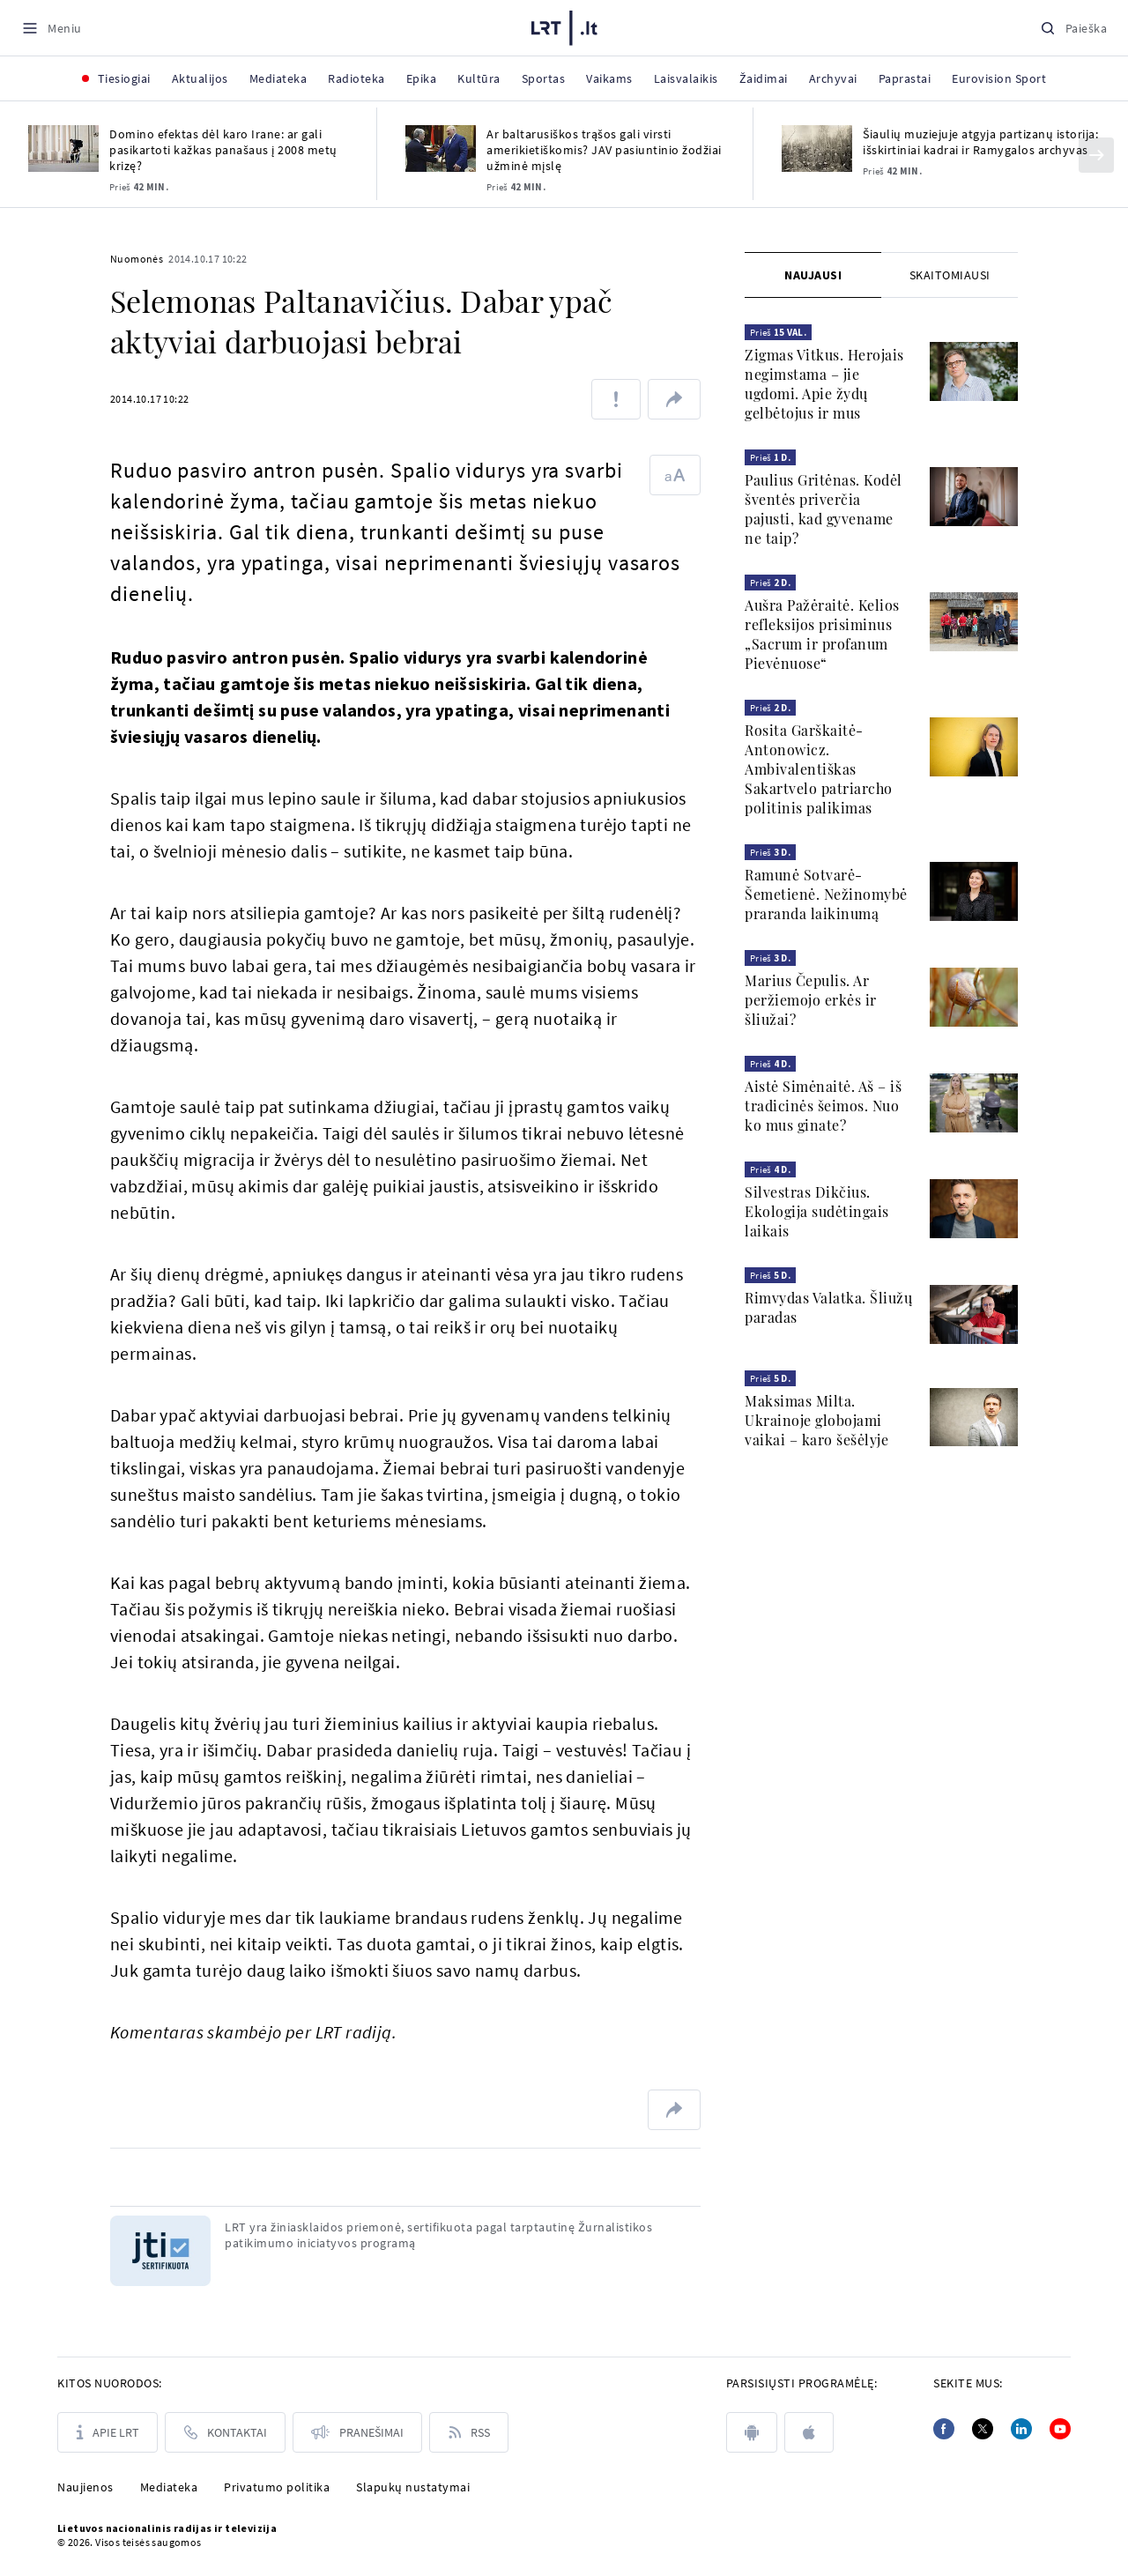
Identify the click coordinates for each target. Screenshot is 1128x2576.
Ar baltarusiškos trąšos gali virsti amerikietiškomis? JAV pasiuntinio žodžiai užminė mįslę (604, 150)
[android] (751, 2432)
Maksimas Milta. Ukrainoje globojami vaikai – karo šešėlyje (816, 1420)
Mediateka (169, 2487)
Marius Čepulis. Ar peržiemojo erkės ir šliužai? (811, 999)
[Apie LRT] (107, 2432)
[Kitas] (1096, 155)
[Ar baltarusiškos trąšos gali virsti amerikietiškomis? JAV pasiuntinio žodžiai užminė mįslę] (440, 148)
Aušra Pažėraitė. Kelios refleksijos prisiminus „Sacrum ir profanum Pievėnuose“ (822, 634)
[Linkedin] (1021, 2428)
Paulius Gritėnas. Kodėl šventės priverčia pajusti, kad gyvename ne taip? (823, 509)
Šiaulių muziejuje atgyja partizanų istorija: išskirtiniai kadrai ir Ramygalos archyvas (980, 142)
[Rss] (468, 2432)
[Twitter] (982, 2428)
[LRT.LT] (564, 28)
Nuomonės (136, 258)
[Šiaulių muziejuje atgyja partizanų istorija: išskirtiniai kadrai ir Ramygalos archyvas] (817, 148)
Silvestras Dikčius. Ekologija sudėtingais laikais (817, 1211)
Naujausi (813, 275)
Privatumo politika (277, 2487)
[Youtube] (1060, 2428)
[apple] (809, 2432)
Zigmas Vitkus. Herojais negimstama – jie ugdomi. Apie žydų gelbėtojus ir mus (824, 383)
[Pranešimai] (357, 2432)
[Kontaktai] (225, 2432)
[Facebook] (943, 2428)
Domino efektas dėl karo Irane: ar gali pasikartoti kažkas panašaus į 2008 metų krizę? (223, 150)
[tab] (813, 275)
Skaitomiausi (950, 275)
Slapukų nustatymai (413, 2487)
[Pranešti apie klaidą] (616, 399)
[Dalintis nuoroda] (674, 399)
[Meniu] (51, 28)
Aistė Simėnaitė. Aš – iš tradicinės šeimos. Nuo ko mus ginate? (823, 1105)
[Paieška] (1073, 28)
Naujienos (85, 2487)
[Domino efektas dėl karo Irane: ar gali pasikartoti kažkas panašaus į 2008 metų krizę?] (63, 148)
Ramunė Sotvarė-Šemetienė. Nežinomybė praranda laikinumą (826, 894)
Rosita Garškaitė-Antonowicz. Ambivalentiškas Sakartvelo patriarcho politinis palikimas (819, 769)
